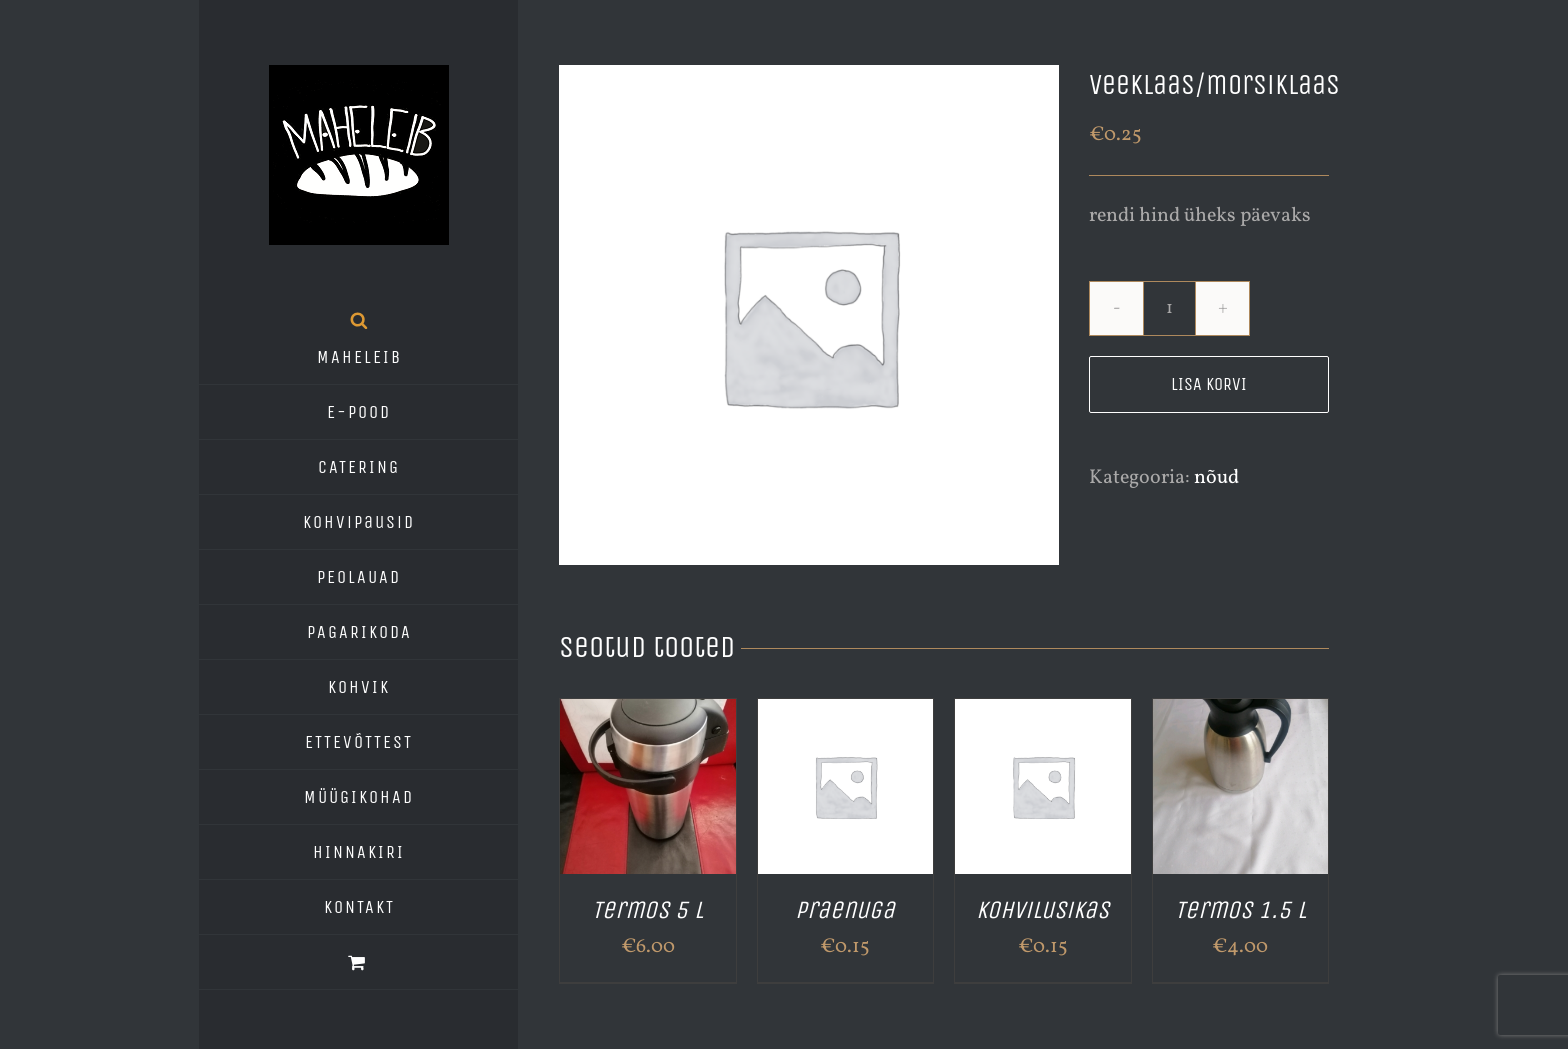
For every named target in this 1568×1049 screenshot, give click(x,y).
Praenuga (845, 910)
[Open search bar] (359, 320)
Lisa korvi (1209, 384)
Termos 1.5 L (1240, 910)
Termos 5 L (647, 910)
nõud (1216, 478)
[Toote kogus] (1169, 308)
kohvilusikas (1042, 910)
